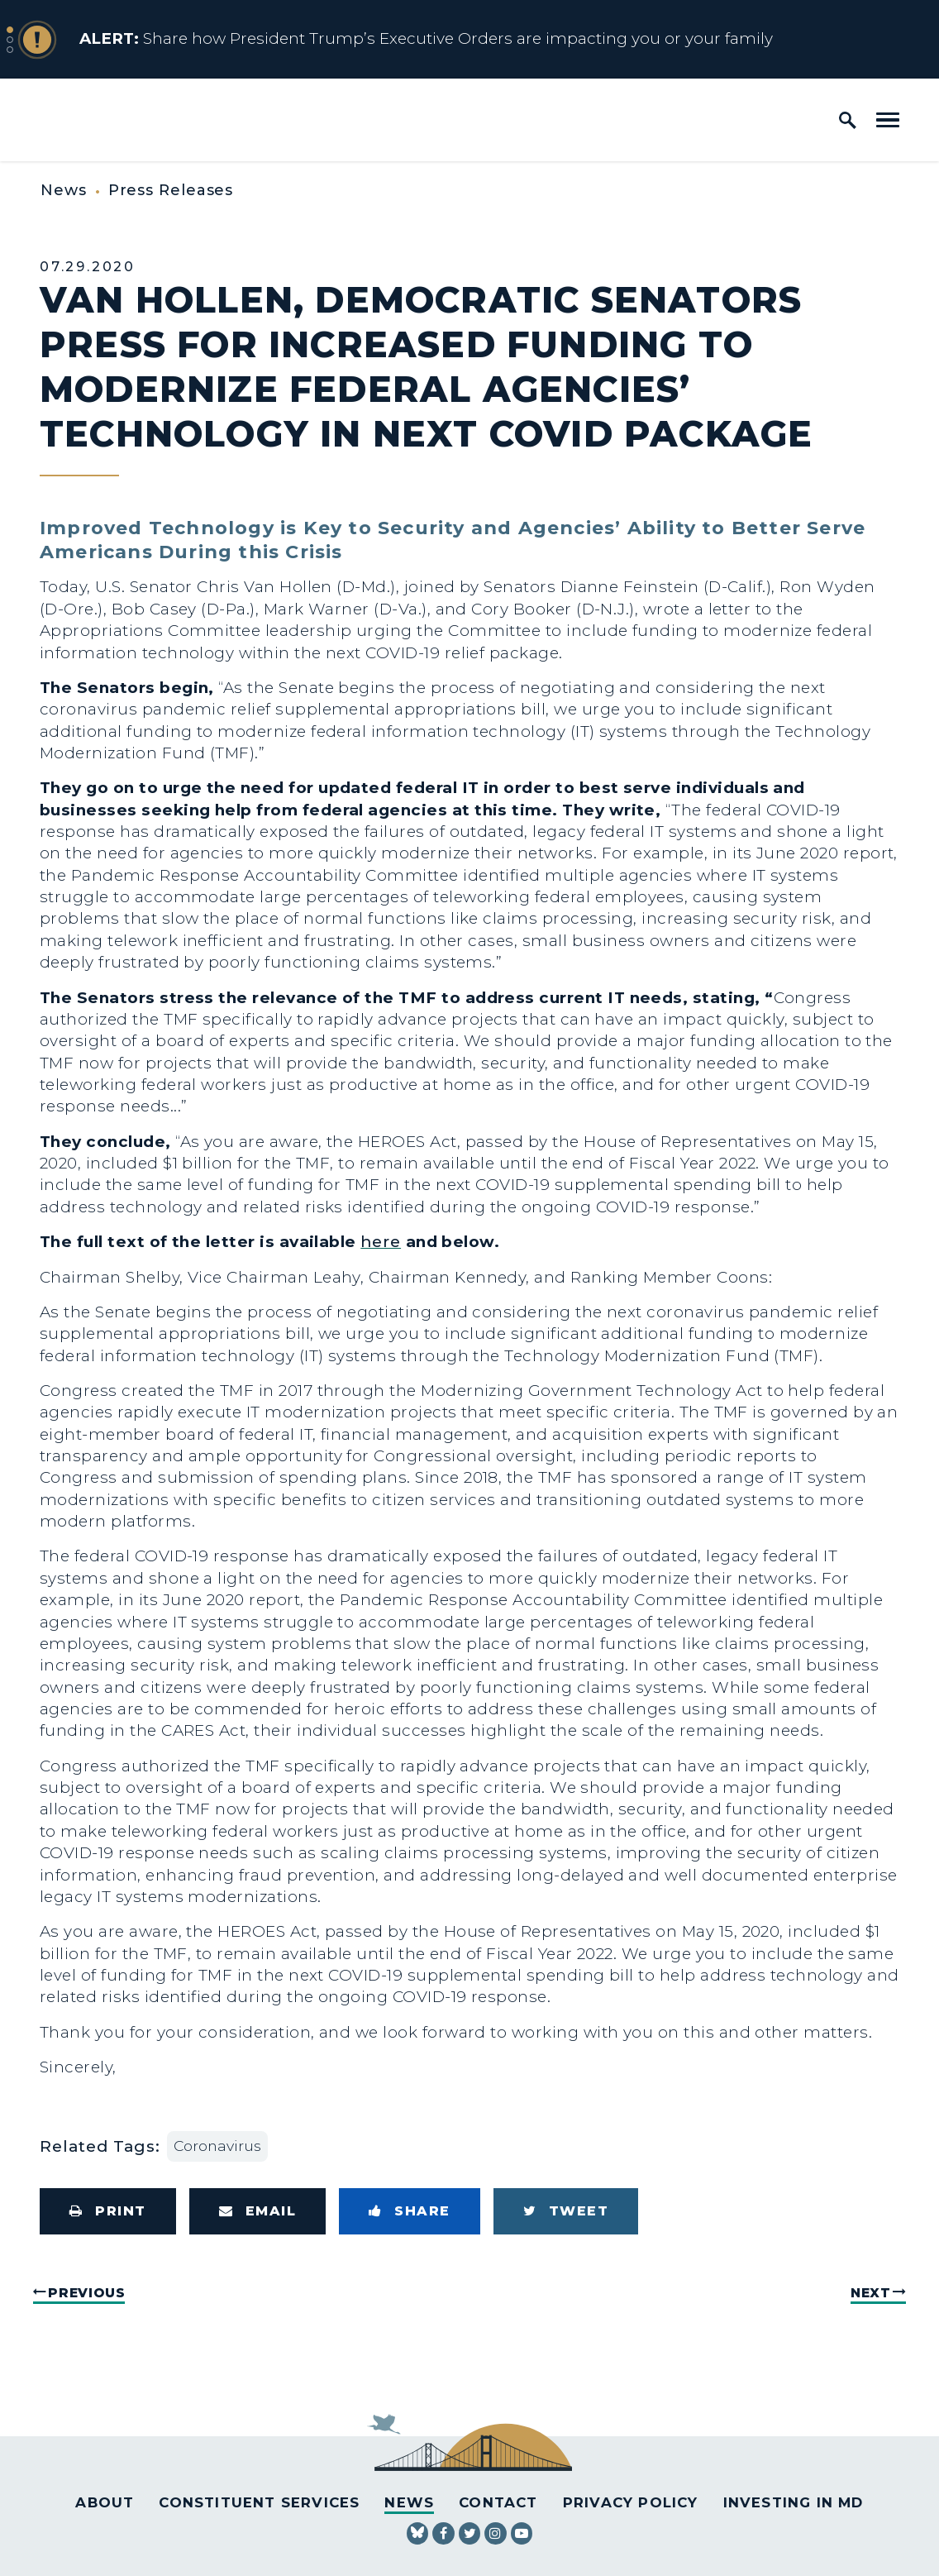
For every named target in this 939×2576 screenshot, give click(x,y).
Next (871, 2293)
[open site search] (847, 120)
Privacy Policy (630, 2502)
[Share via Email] (258, 2211)
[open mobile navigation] (887, 120)
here (380, 1241)
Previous (86, 2293)
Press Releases (171, 190)
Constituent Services (259, 2502)
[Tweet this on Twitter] (566, 2211)
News (64, 190)
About (104, 2502)
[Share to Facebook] (409, 2211)
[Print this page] (108, 2211)
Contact (498, 2502)
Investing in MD (793, 2502)
